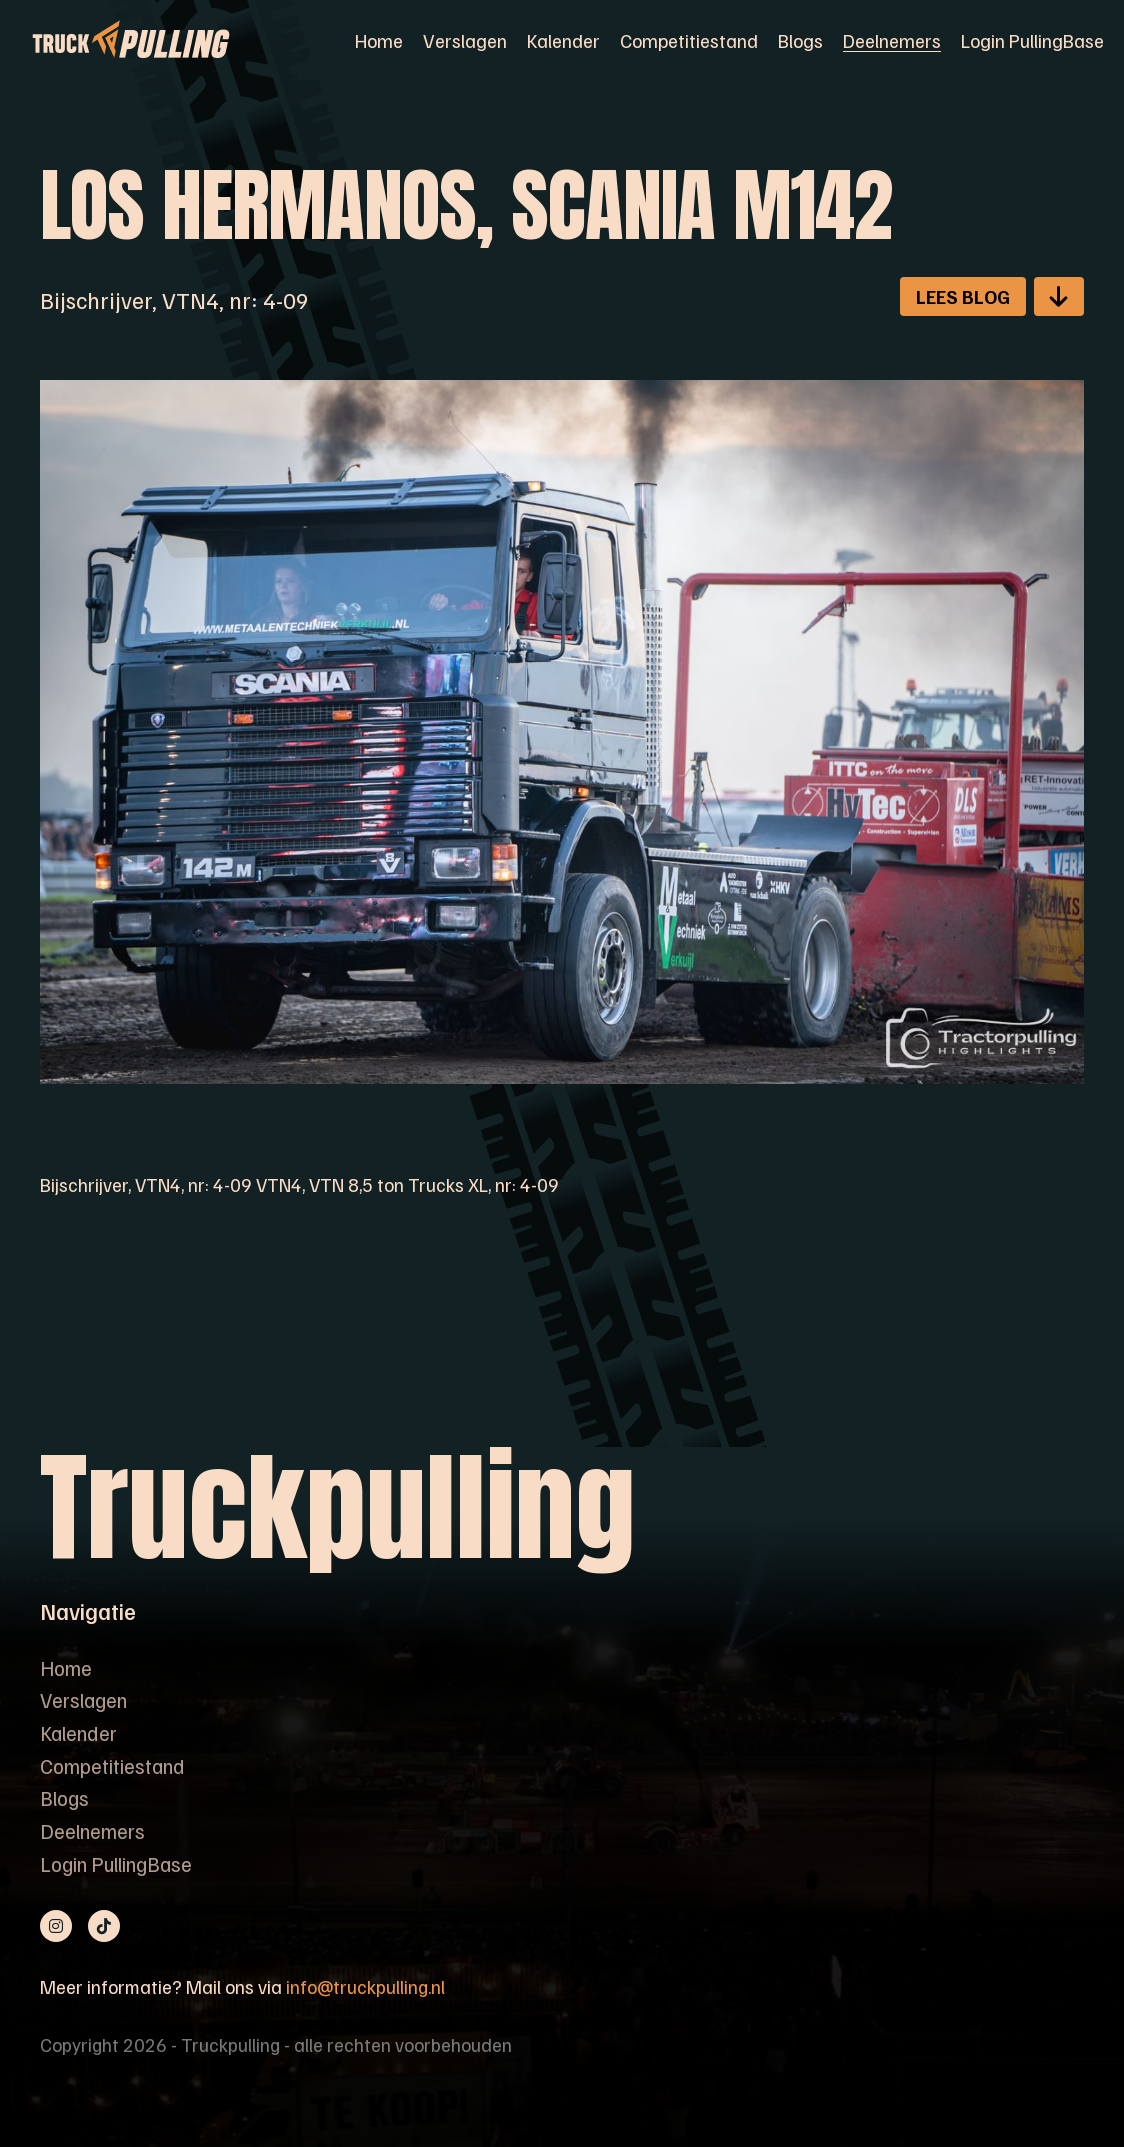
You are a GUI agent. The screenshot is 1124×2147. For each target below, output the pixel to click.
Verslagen (465, 40)
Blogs (800, 40)
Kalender (563, 40)
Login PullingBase (1032, 40)
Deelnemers (892, 40)
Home (379, 40)
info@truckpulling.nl (365, 1986)
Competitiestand (689, 40)
